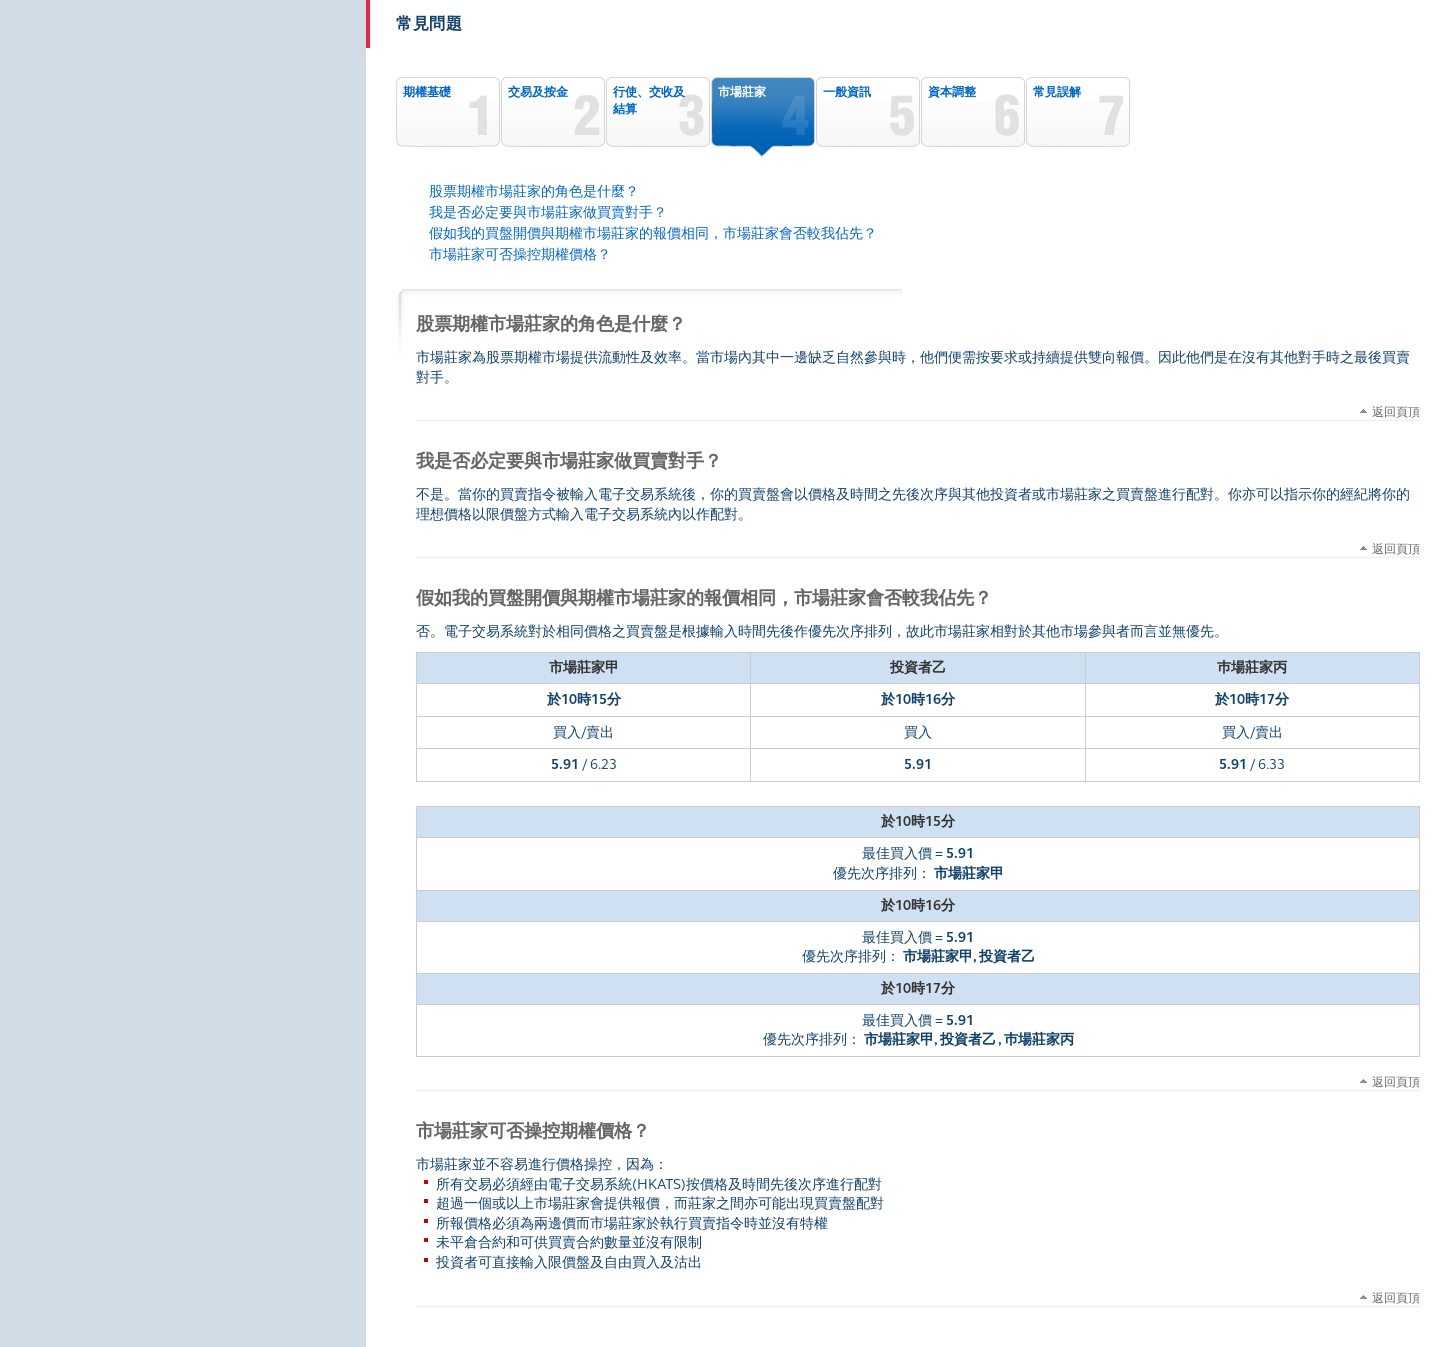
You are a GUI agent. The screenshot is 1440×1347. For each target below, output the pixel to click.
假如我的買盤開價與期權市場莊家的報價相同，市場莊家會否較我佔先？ (653, 233)
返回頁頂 (1396, 410)
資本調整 (952, 92)
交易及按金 (538, 92)
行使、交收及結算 (649, 100)
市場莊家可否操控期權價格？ (520, 254)
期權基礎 (427, 92)
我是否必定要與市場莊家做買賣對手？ (548, 212)
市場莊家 (742, 92)
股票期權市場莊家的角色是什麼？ (534, 191)
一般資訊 (847, 92)
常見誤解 (1057, 92)
